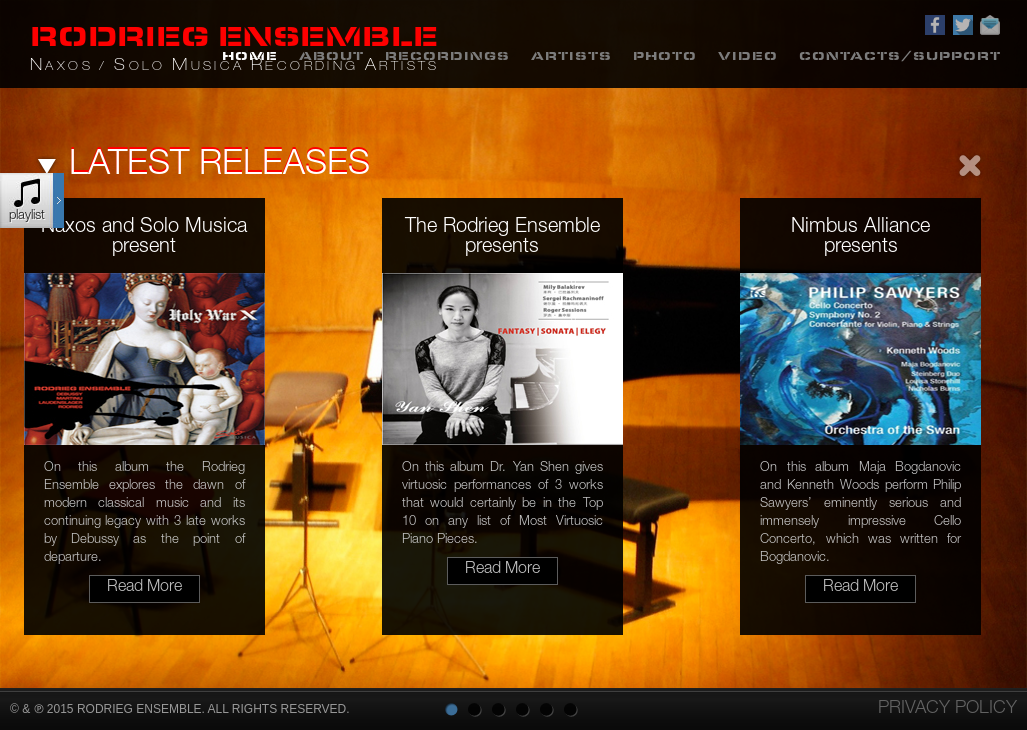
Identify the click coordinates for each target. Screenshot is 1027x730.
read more (144, 588)
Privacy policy (947, 709)
